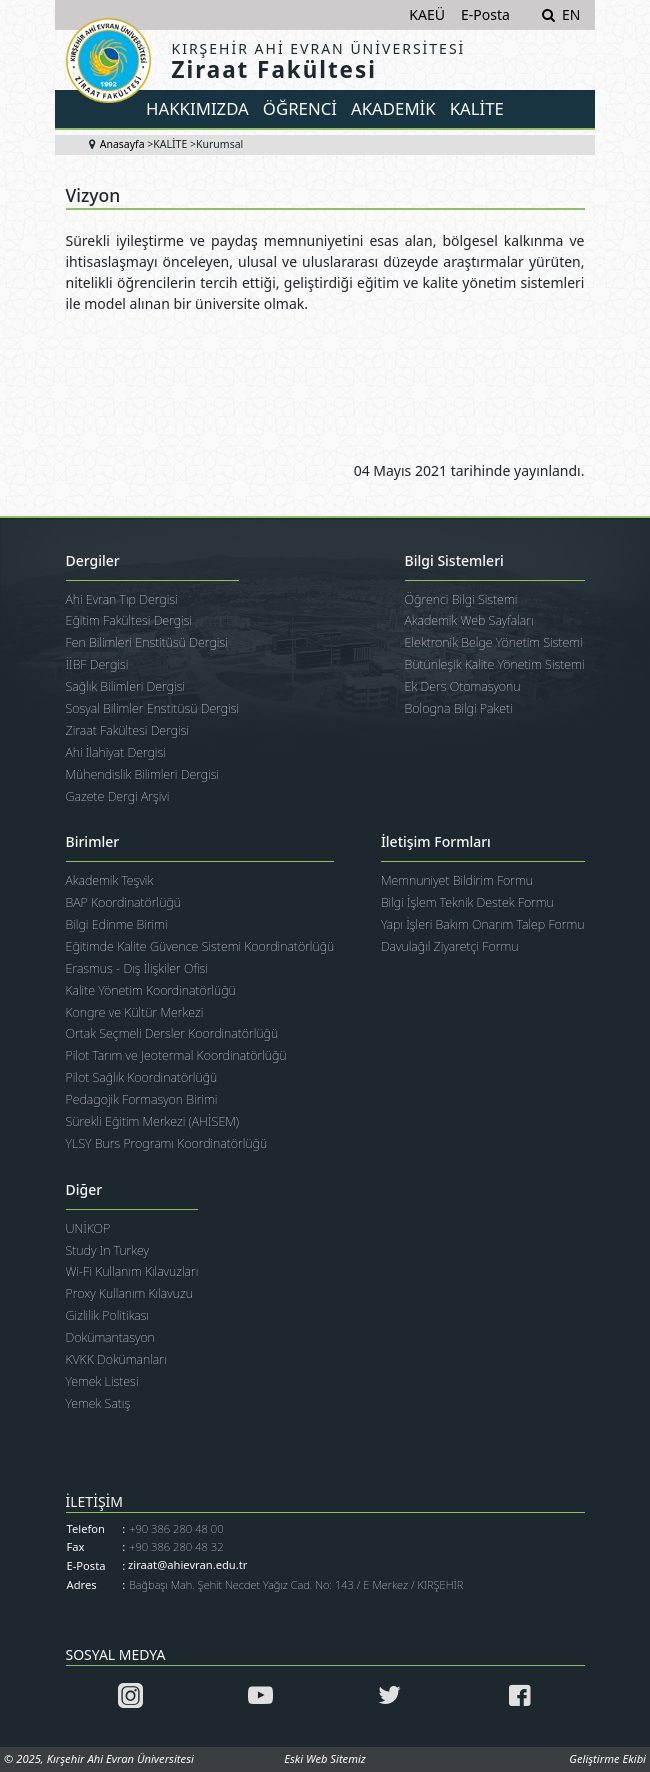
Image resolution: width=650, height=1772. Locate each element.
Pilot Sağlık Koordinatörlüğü (142, 1077)
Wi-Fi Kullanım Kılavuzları (132, 1271)
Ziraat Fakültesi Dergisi (128, 730)
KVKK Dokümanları (116, 1359)
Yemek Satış (98, 1403)
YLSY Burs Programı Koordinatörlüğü (167, 1143)
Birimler (93, 842)
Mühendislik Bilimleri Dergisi (143, 774)
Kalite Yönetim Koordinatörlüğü (151, 990)
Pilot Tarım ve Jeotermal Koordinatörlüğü (176, 1055)
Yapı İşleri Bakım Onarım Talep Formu (483, 924)
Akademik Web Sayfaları (469, 620)
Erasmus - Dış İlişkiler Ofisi (137, 968)
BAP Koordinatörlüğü (123, 902)
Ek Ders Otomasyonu (463, 686)
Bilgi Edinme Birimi (117, 924)
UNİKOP (88, 1228)
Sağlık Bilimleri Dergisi (126, 686)
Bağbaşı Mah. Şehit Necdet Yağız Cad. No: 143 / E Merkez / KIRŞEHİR (296, 1584)
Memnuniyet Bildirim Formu (457, 880)
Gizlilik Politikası (108, 1315)
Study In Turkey (107, 1250)
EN (571, 14)
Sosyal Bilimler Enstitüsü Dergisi (153, 708)
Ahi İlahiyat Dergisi (116, 752)
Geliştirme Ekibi (607, 1758)
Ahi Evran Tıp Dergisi (122, 599)
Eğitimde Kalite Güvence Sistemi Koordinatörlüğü (200, 946)
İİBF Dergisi (97, 664)
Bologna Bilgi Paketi (459, 708)
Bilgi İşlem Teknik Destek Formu (467, 902)
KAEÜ (427, 14)
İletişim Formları (436, 842)
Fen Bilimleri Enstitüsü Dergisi (147, 642)
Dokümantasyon (110, 1337)
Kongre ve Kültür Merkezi (135, 1012)
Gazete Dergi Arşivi (118, 796)
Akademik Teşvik (110, 880)
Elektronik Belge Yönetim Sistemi (494, 642)
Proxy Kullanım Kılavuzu (129, 1293)
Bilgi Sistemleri (454, 561)
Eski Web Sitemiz (325, 1758)
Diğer (84, 1190)
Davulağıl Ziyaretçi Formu (450, 946)
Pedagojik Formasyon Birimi (142, 1099)
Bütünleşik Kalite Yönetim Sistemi (495, 664)
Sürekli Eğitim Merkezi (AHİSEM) (153, 1121)
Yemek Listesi (102, 1381)
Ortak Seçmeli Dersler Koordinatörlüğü (172, 1033)
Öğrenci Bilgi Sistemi (461, 599)
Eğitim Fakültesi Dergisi (129, 620)
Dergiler (93, 561)
